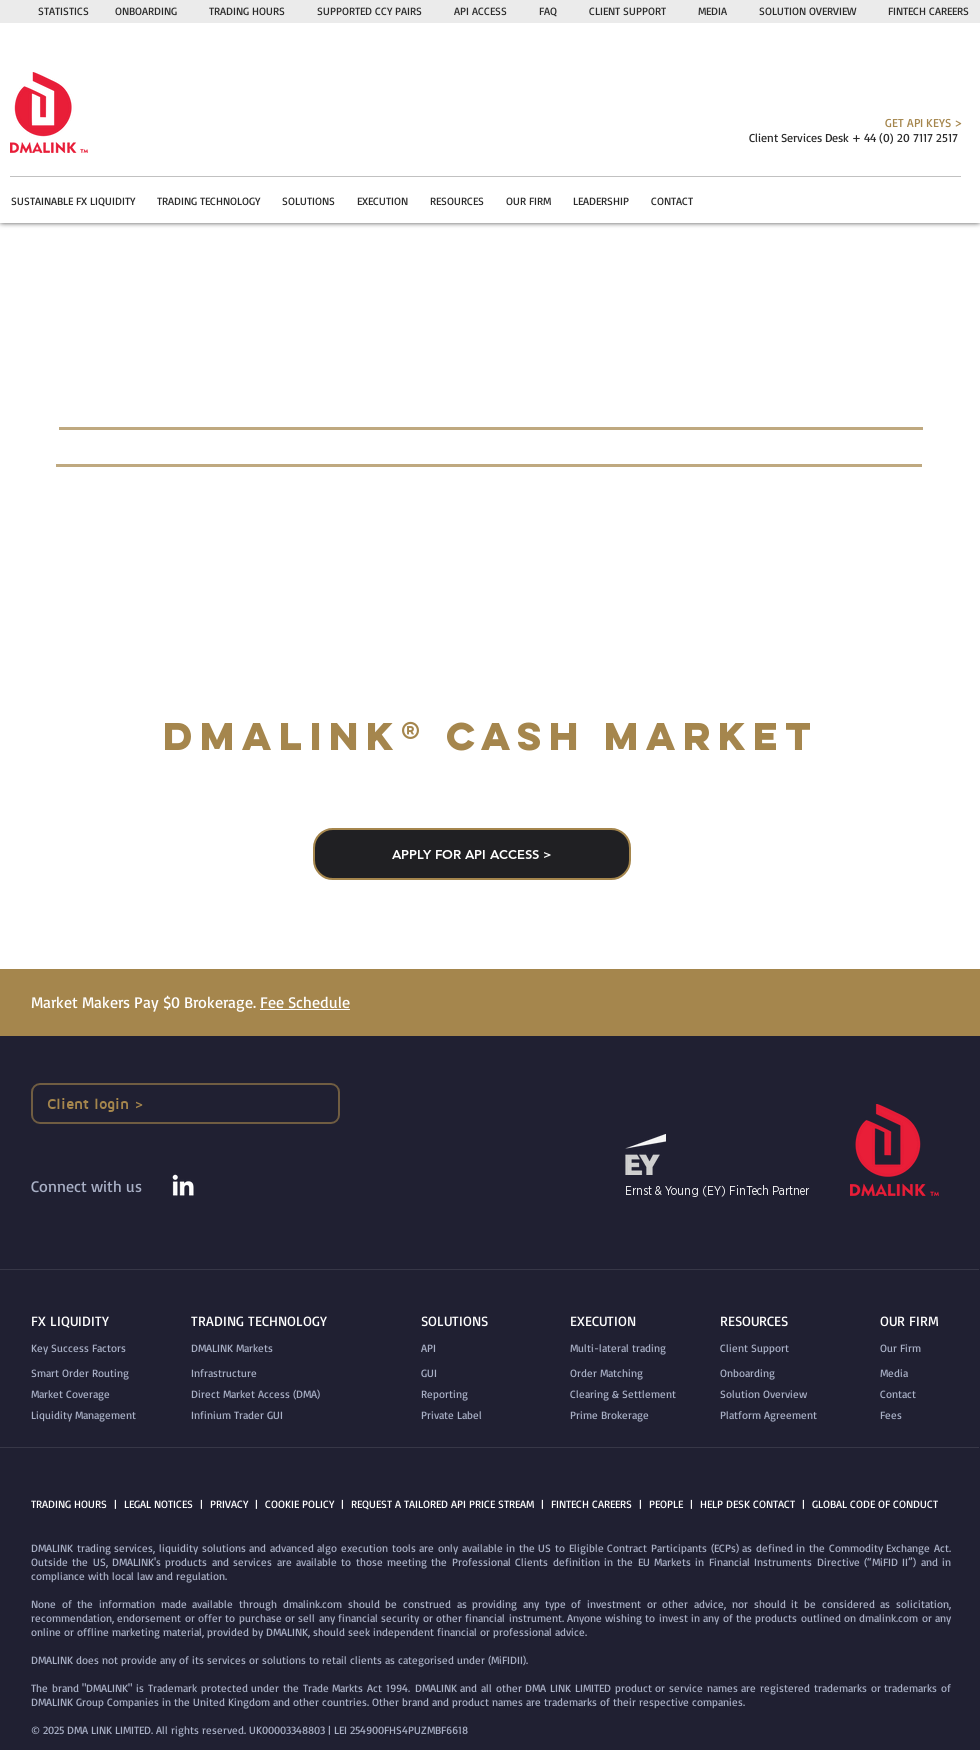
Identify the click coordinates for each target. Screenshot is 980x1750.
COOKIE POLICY (299, 1504)
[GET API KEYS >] (835, 123)
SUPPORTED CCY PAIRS (369, 11)
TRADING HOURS (247, 11)
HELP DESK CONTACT (747, 1504)
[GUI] (464, 1374)
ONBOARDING (146, 11)
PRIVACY (229, 1504)
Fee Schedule (305, 1002)
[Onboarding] (774, 1374)
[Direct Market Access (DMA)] (278, 1395)
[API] (464, 1349)
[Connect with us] (99, 1186)
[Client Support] (774, 1349)
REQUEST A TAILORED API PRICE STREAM (442, 1504)
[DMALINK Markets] (244, 1349)
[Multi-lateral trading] (632, 1349)
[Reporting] (464, 1395)
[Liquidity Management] (95, 1416)
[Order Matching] (632, 1374)
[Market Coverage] (95, 1395)
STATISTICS (63, 11)
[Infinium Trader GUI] (278, 1416)
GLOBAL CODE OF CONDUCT (875, 1504)
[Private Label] (464, 1416)
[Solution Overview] (774, 1395)
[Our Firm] (923, 1349)
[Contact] (923, 1395)
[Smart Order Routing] (95, 1374)
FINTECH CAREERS (591, 1504)
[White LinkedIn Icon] (183, 1185)
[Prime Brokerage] (632, 1416)
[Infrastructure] (241, 1374)
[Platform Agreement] (777, 1416)
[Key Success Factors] (101, 1349)
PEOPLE (666, 1504)
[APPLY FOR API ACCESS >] (472, 854)
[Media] (923, 1374)
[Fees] (923, 1416)
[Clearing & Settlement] (632, 1395)
